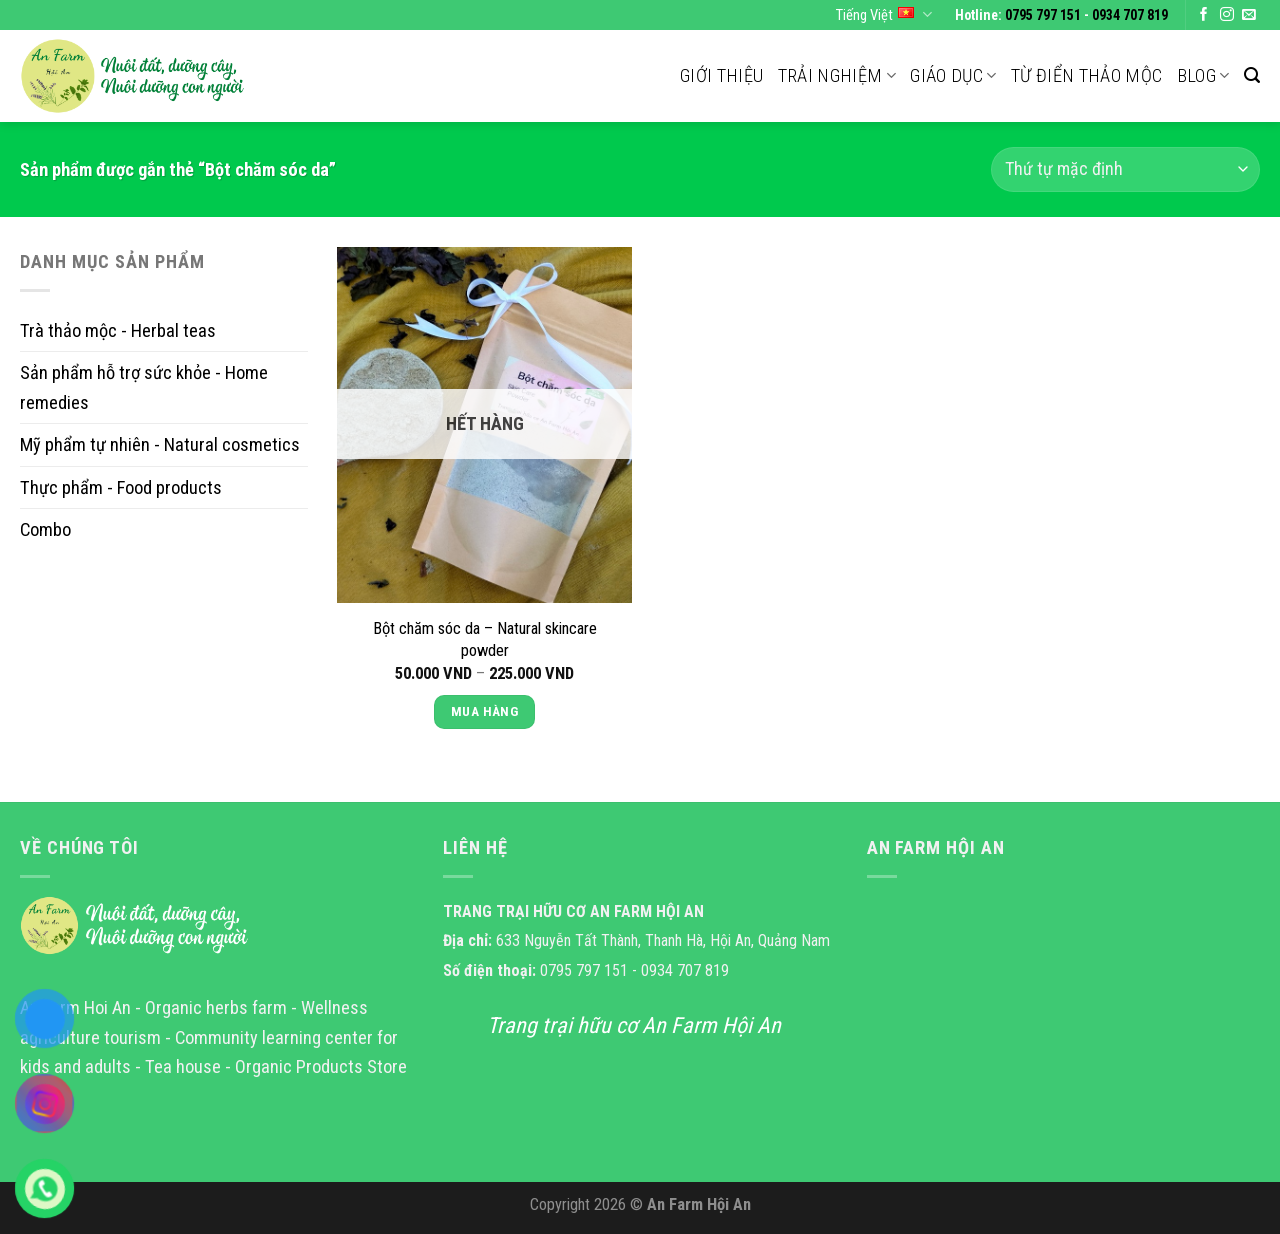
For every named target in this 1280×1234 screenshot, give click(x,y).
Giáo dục (953, 75)
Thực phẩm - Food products (121, 486)
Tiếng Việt (884, 14)
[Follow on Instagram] (1227, 15)
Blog (1203, 75)
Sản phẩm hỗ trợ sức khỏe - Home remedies (144, 387)
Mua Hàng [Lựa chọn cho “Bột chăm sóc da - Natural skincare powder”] (484, 711)
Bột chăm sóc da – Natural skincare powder (485, 639)
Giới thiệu (722, 75)
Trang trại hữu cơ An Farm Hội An (634, 1025)
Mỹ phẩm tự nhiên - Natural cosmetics (160, 444)
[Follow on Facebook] (1204, 15)
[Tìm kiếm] (1252, 75)
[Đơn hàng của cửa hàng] (1125, 169)
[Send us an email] (1249, 15)
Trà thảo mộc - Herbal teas (118, 330)
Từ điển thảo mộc (1087, 75)
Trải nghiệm (837, 75)
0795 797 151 (1043, 15)
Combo (45, 529)
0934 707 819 (1130, 15)
